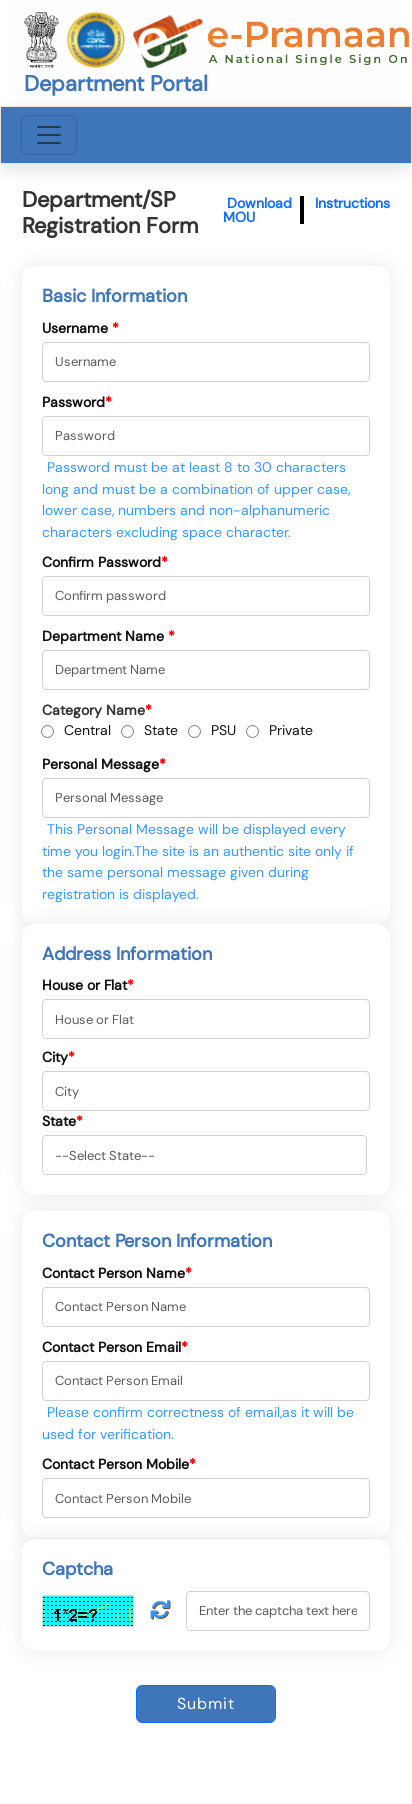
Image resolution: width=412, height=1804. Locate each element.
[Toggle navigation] (49, 135)
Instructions (352, 203)
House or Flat (88, 985)
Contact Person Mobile (119, 1464)
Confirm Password (105, 562)
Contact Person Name (117, 1273)
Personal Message (104, 764)
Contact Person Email (115, 1347)
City (58, 1057)
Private (291, 730)
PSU (223, 730)
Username (80, 328)
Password (77, 402)
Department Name (108, 636)
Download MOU (257, 210)
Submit (206, 1703)
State (161, 730)
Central (87, 730)
